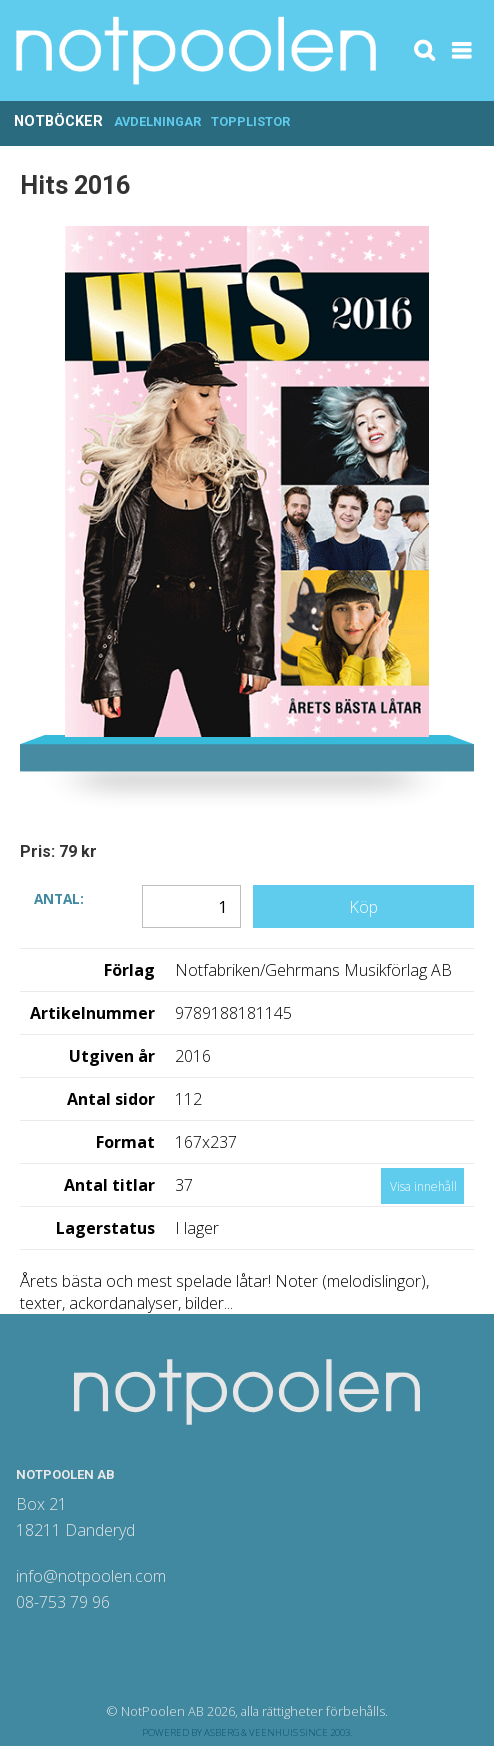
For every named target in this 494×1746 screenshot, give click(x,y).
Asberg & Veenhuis (251, 1732)
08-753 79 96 (63, 1602)
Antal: (59, 897)
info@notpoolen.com (91, 1576)
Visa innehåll (423, 1186)
